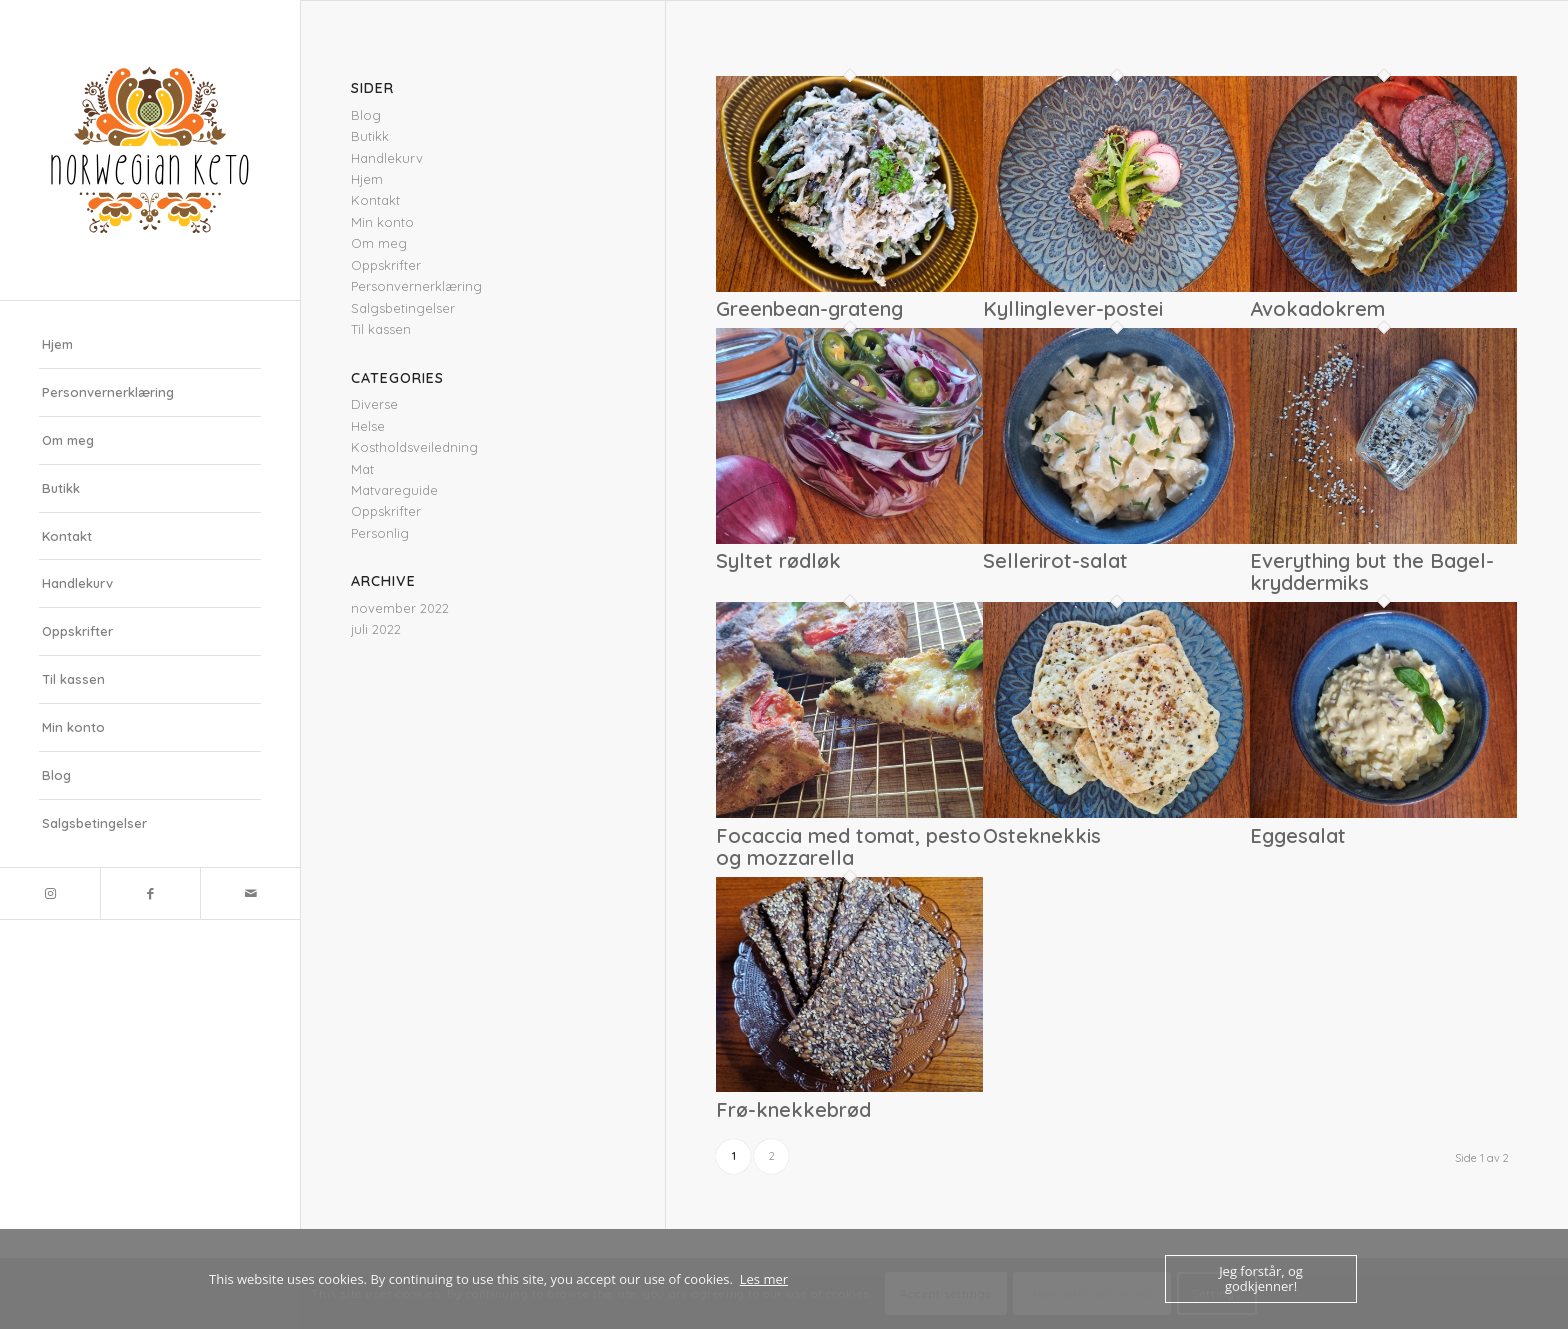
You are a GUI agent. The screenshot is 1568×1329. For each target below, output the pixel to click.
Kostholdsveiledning (414, 447)
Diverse (374, 404)
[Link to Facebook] (150, 893)
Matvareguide (394, 490)
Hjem (57, 344)
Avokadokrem (1317, 308)
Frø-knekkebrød (793, 1109)
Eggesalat (1298, 835)
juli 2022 (376, 629)
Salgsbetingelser (94, 823)
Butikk (61, 488)
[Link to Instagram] (50, 893)
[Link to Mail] (250, 893)
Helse (368, 426)
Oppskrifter (77, 631)
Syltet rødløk (778, 560)
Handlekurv (77, 583)
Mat (362, 469)
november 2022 (400, 608)
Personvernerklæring (108, 392)
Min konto (73, 727)
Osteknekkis (1042, 835)
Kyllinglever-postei (1073, 308)
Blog (56, 775)
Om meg (68, 440)
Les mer (764, 1279)
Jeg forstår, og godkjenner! (1261, 1278)
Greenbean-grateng (809, 308)
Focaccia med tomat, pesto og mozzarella (848, 846)
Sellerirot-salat (1055, 560)
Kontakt (67, 536)
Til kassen (73, 679)
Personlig (380, 533)
